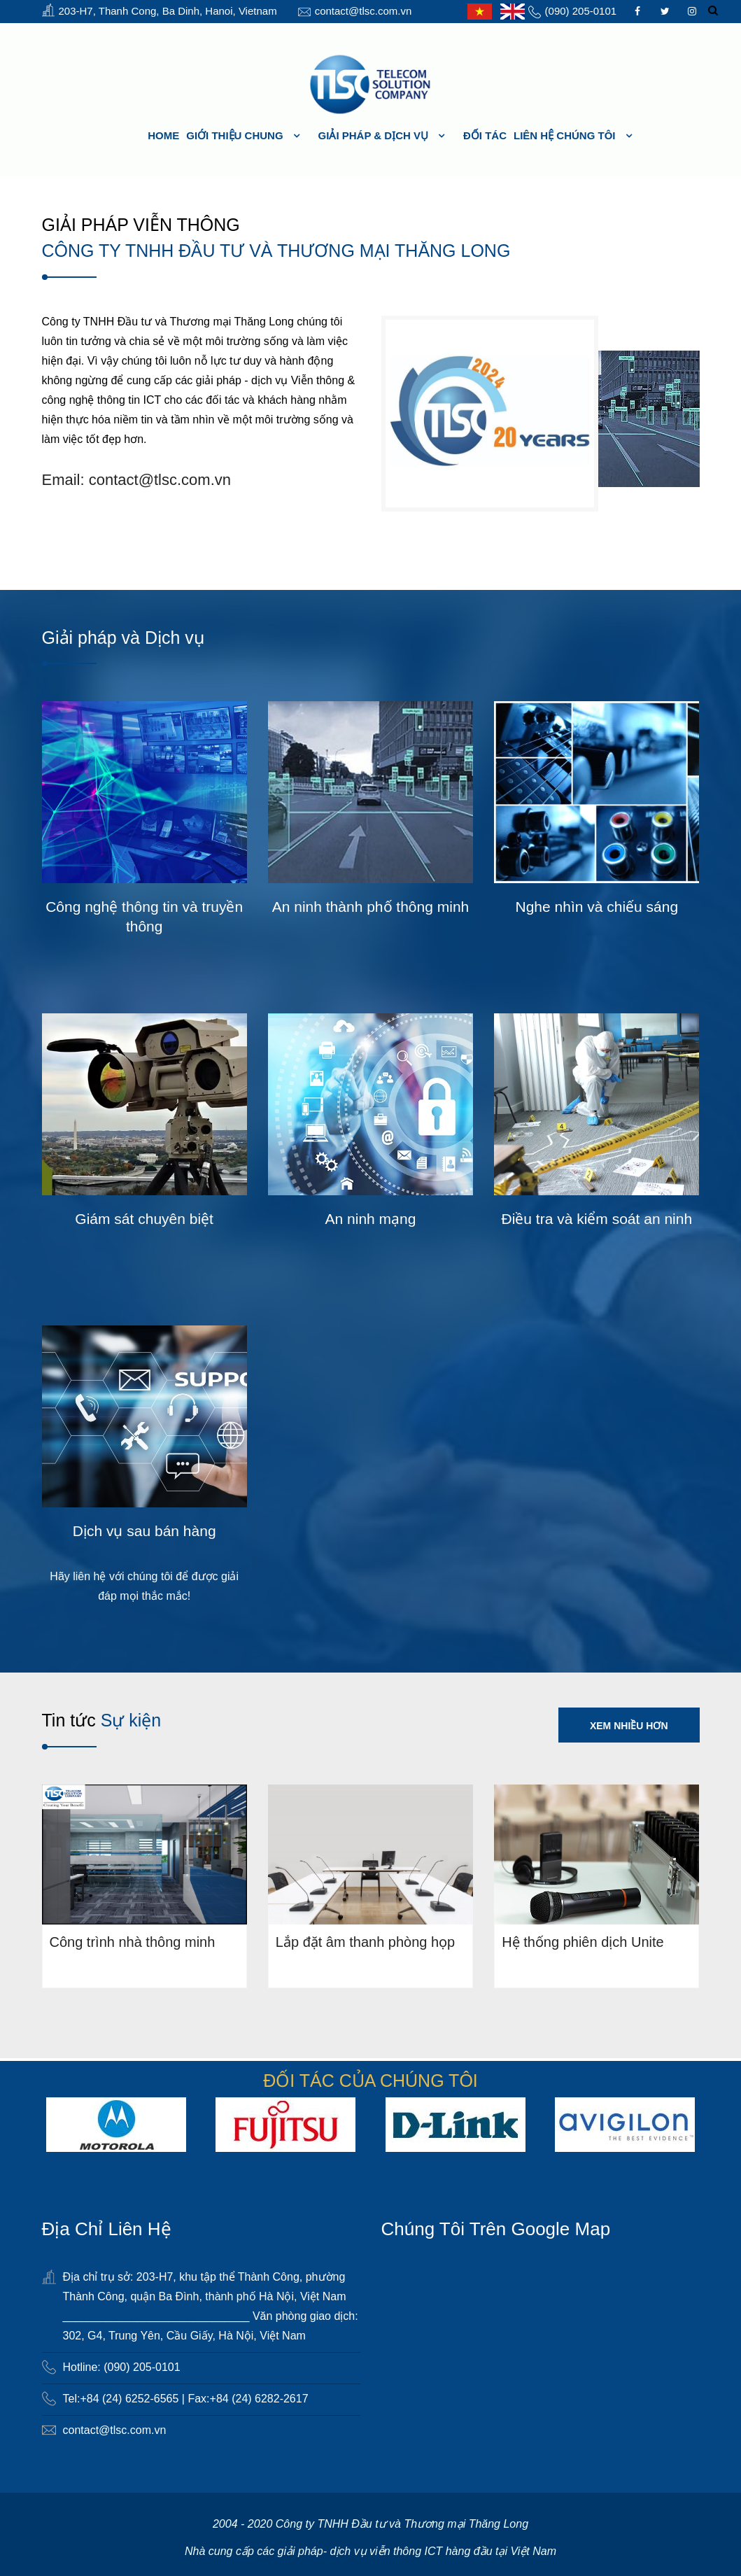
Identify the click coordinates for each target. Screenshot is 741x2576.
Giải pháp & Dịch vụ (373, 135)
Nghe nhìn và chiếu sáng (596, 907)
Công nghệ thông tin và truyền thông (144, 916)
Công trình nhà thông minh (133, 1941)
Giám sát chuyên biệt (144, 1219)
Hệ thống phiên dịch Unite (582, 1941)
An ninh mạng (370, 1219)
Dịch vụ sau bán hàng (144, 1531)
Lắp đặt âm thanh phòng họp (365, 1941)
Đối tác (485, 135)
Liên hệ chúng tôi (565, 135)
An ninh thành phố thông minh (371, 907)
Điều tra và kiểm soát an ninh (597, 1219)
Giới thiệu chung (234, 135)
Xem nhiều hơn (629, 1725)
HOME (163, 135)
